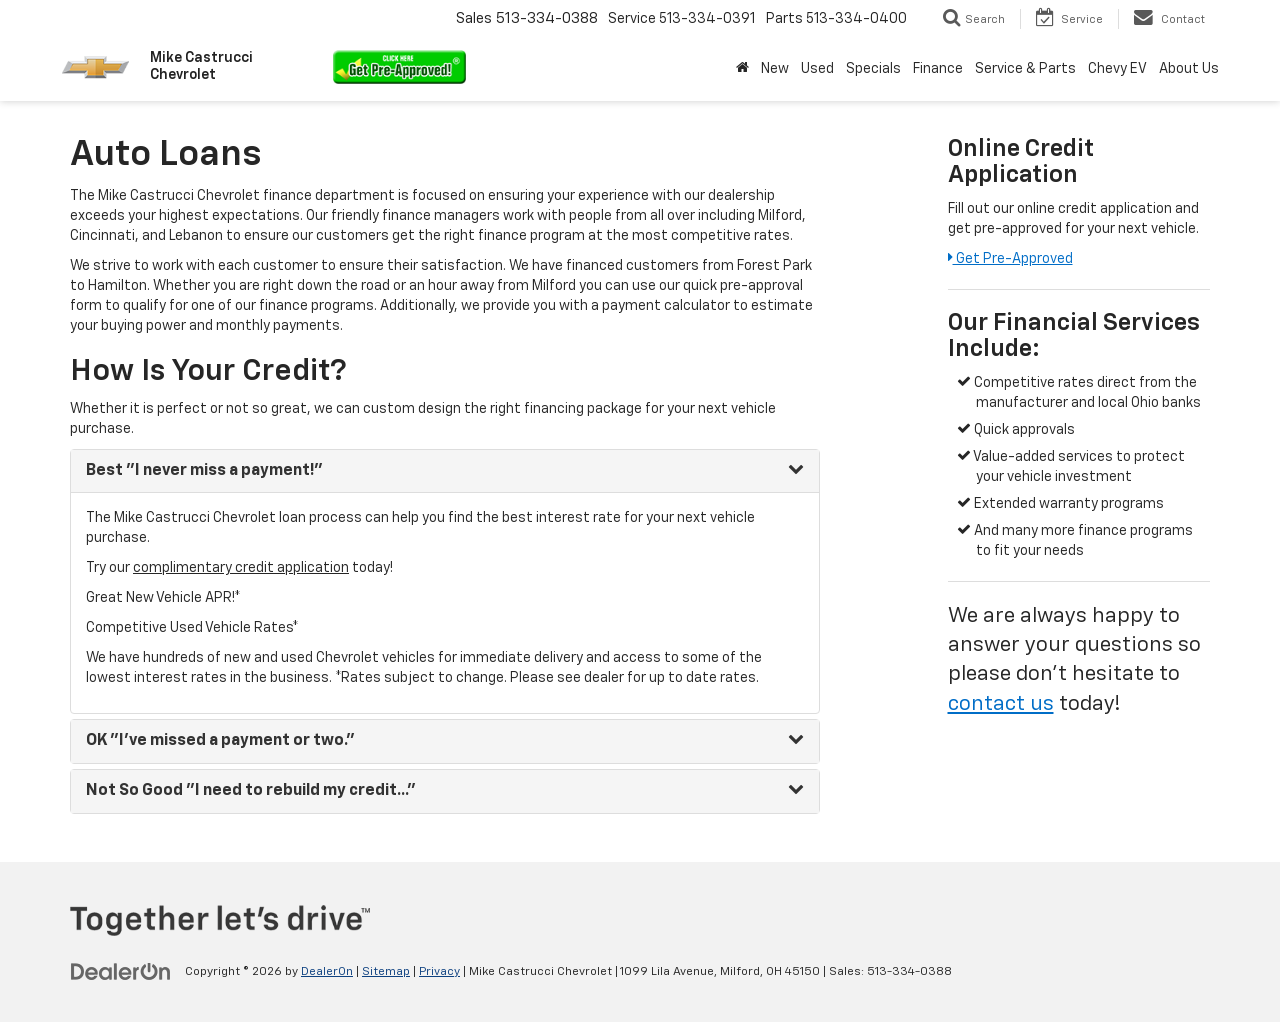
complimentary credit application (241, 568)
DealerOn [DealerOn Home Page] (327, 972)
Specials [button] (873, 69)
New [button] (775, 69)
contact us (1001, 704)
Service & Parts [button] (1025, 69)
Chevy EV (1117, 69)
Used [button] (817, 69)
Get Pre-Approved (1010, 259)
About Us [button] (1189, 69)
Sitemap (386, 972)
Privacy (439, 972)
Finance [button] (938, 69)
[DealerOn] (121, 971)
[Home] (742, 69)
